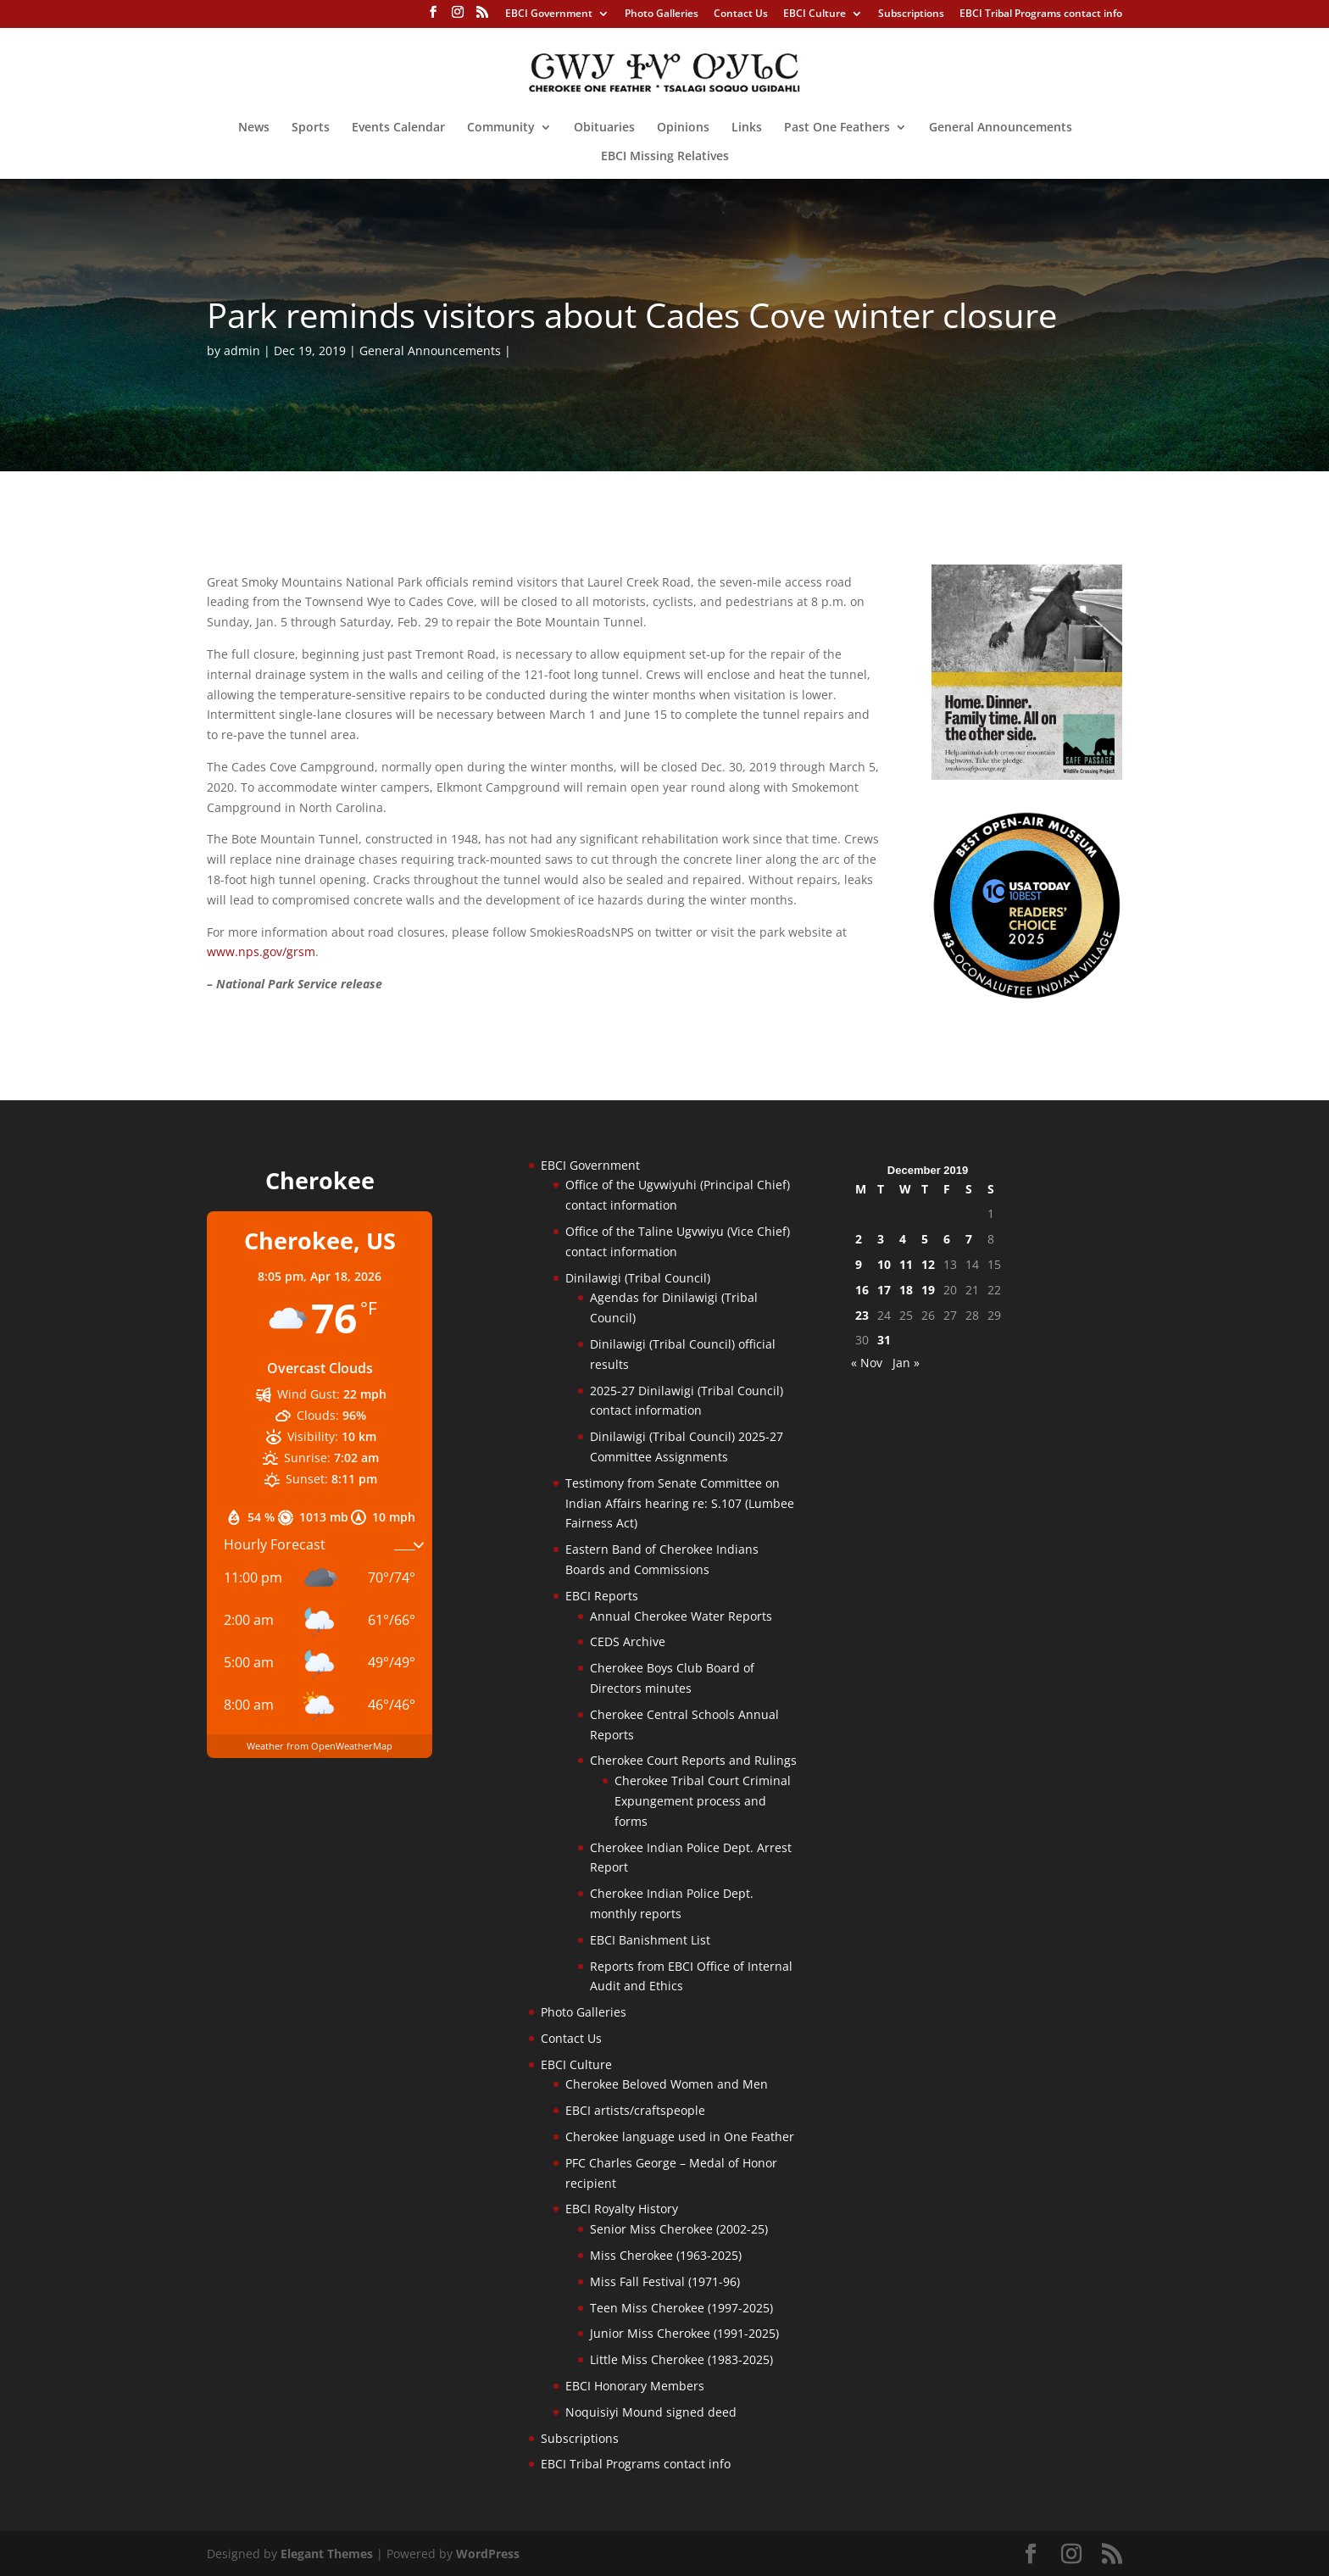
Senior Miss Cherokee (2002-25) (679, 2229)
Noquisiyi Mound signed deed (651, 2412)
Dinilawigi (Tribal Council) (637, 1278)
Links (746, 128)
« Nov (866, 1363)
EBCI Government (548, 14)
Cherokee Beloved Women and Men (666, 2084)
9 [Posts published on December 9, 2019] (858, 1264)
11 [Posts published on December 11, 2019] (906, 1264)
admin (242, 350)
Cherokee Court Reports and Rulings (693, 1760)
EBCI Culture (814, 14)
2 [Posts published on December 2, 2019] (858, 1239)
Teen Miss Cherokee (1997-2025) (681, 2308)
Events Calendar (398, 128)
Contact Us (741, 14)
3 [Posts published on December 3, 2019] (880, 1239)
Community (501, 128)
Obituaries (604, 128)
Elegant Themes (327, 2553)
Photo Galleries (661, 14)
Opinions (683, 128)
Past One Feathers (837, 128)
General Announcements (1000, 128)
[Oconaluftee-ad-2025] (1026, 996)
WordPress (488, 2553)
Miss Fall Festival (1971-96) (665, 2281)
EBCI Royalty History (621, 2208)
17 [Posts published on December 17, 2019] (884, 1290)
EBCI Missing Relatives (665, 157)
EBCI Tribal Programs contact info (1040, 14)
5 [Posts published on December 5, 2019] (924, 1239)
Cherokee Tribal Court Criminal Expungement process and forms (702, 1800)
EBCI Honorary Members (634, 2386)
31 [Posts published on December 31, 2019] (884, 1340)
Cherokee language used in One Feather (679, 2136)
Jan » (906, 1363)
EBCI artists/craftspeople (635, 2110)
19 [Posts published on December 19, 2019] (928, 1290)
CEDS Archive (627, 1641)
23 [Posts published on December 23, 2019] (862, 1315)
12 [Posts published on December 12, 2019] (928, 1264)
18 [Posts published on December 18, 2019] (906, 1290)
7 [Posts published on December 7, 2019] (968, 1239)
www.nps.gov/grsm (261, 951)
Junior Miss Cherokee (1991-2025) (684, 2333)
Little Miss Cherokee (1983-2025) (681, 2359)
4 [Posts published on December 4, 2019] (902, 1239)
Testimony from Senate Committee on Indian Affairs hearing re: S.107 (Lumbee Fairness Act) (679, 1503)
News (254, 128)
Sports (311, 128)
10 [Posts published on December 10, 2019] (884, 1264)
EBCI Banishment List (650, 1940)
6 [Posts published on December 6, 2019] (946, 1239)
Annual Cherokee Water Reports (681, 1616)
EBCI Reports (601, 1596)
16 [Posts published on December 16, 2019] (862, 1290)
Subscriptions (911, 14)
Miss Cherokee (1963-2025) (666, 2255)
